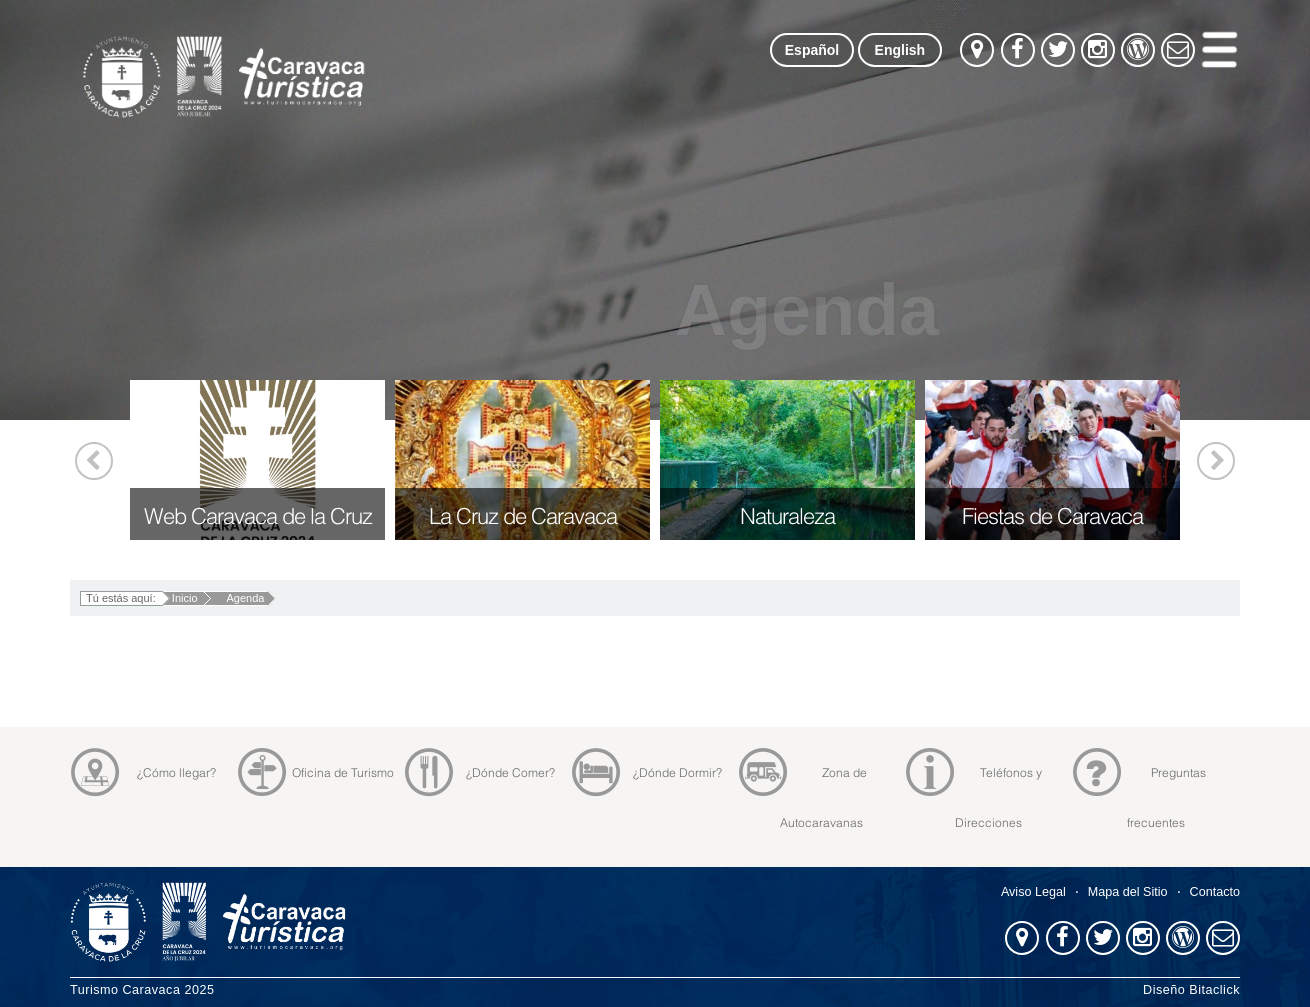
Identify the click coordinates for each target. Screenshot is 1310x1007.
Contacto (1215, 892)
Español (812, 50)
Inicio (185, 598)
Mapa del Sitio (1128, 892)
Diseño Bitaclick (1191, 990)
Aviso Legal (1033, 892)
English (900, 50)
